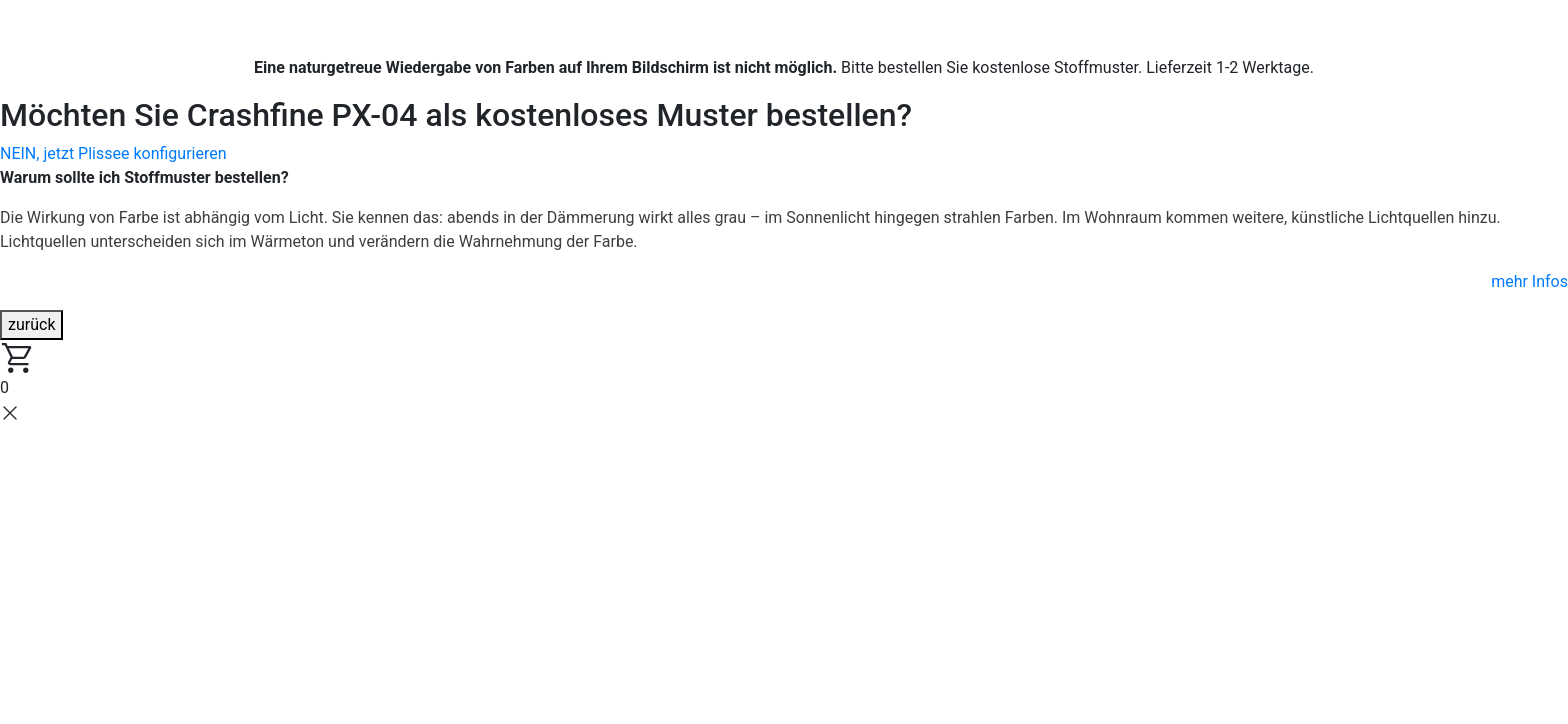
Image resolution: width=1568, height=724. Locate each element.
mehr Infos (1529, 281)
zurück (31, 324)
